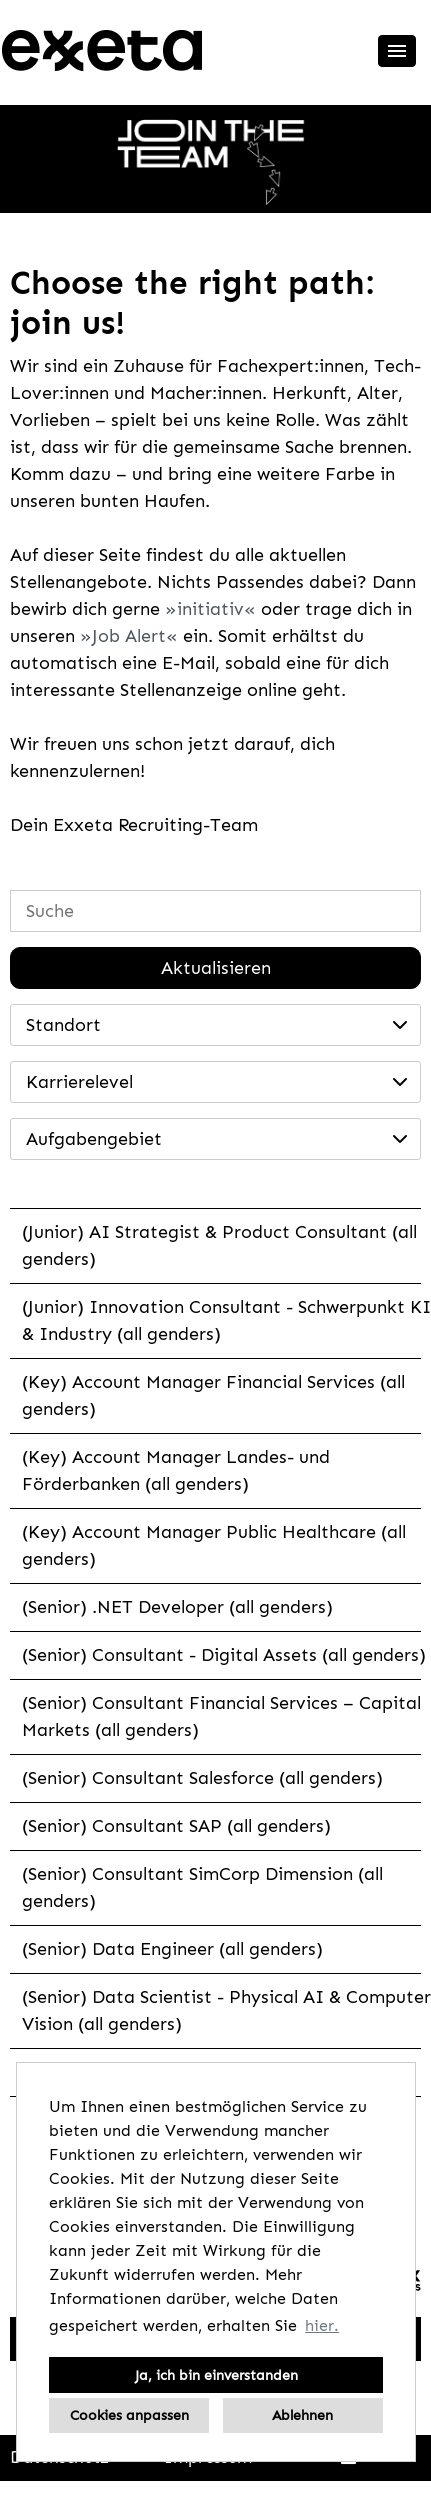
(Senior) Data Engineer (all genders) (172, 1949)
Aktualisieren (216, 968)
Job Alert (129, 636)
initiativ (210, 609)
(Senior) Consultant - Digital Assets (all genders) (224, 1655)
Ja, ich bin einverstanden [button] (216, 2375)
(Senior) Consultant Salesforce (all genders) (202, 1778)
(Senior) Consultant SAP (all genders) (176, 1826)
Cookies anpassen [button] (129, 2415)
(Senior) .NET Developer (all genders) (177, 1607)
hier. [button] (322, 2325)
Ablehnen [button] (302, 2415)
